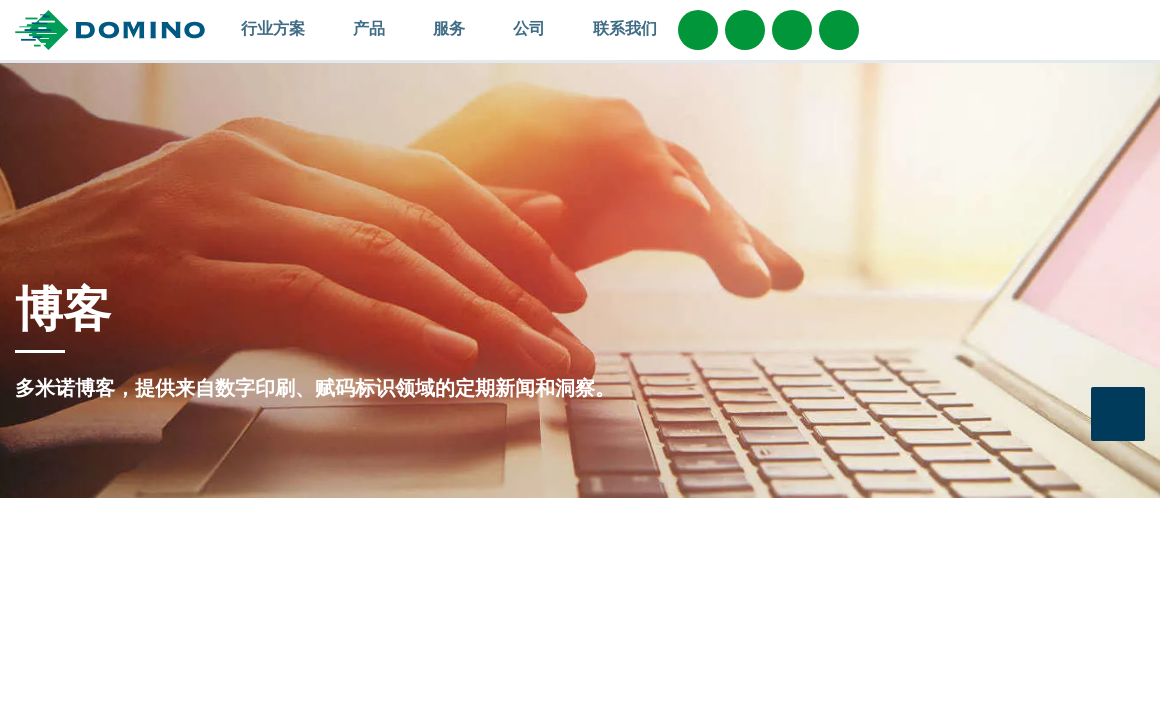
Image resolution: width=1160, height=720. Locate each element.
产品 (378, 28)
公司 (538, 28)
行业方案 (282, 28)
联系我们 (625, 28)
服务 (458, 28)
